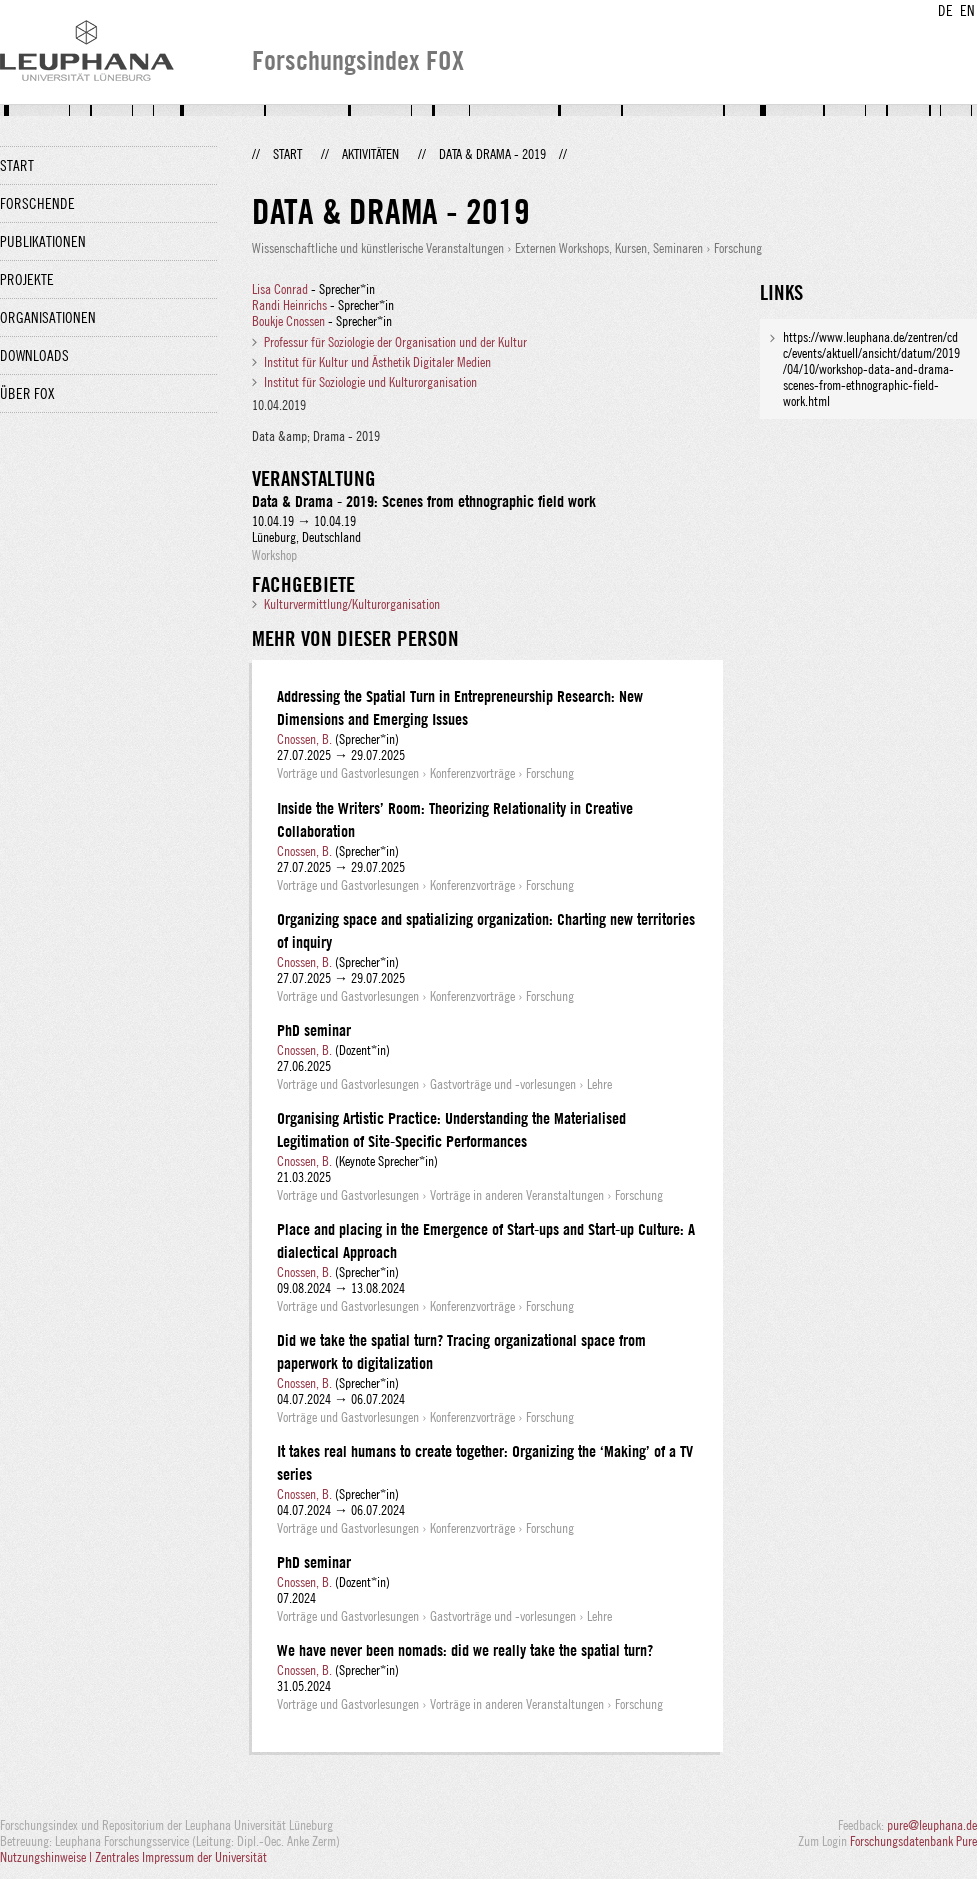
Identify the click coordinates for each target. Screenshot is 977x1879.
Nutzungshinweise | (47, 1857)
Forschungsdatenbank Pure (913, 1841)
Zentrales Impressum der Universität (181, 1857)
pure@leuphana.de (932, 1825)
